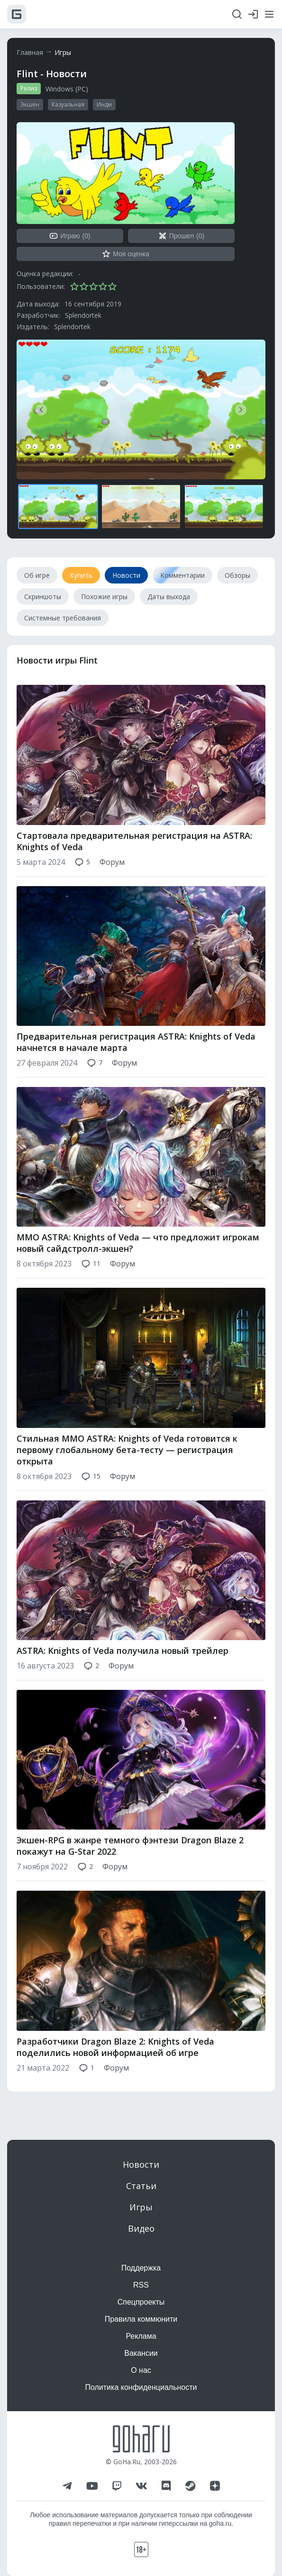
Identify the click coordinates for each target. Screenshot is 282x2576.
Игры (63, 52)
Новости (141, 2164)
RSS (141, 2285)
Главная (30, 52)
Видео (141, 2228)
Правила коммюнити (141, 2319)
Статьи (141, 2185)
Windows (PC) (66, 88)
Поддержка (141, 2268)
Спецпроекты (141, 2302)
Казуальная (68, 104)
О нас (141, 2370)
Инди (104, 104)
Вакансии (141, 2353)
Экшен (29, 104)
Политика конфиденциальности (141, 2387)
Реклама (141, 2336)
